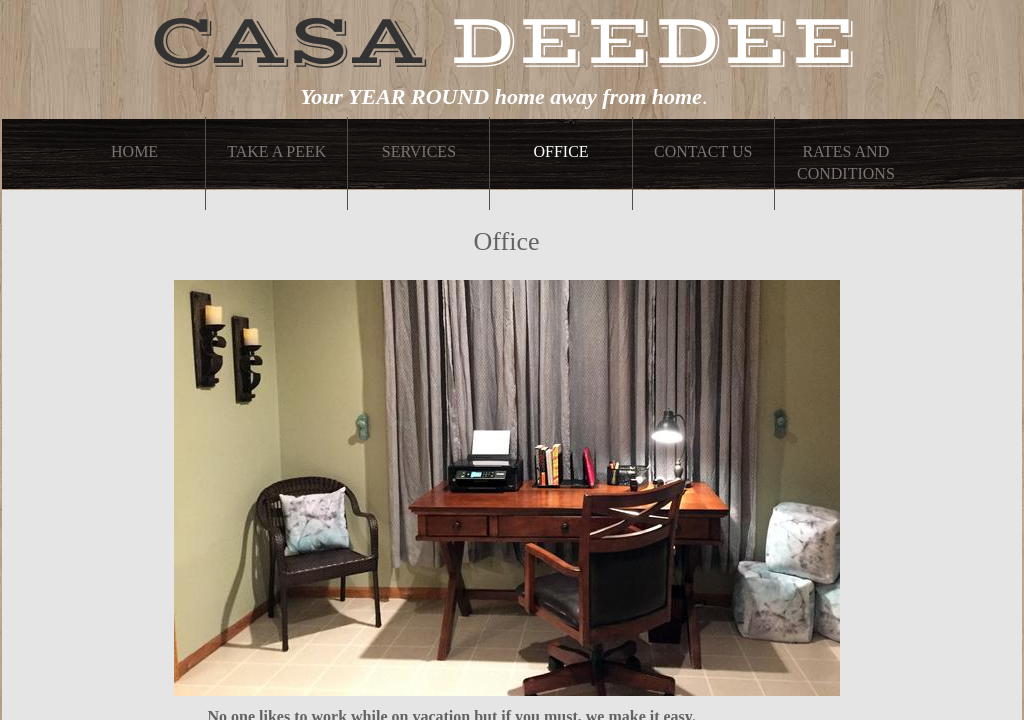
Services (419, 151)
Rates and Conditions (846, 162)
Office (560, 151)
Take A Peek (276, 151)
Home (134, 151)
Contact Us (703, 151)
